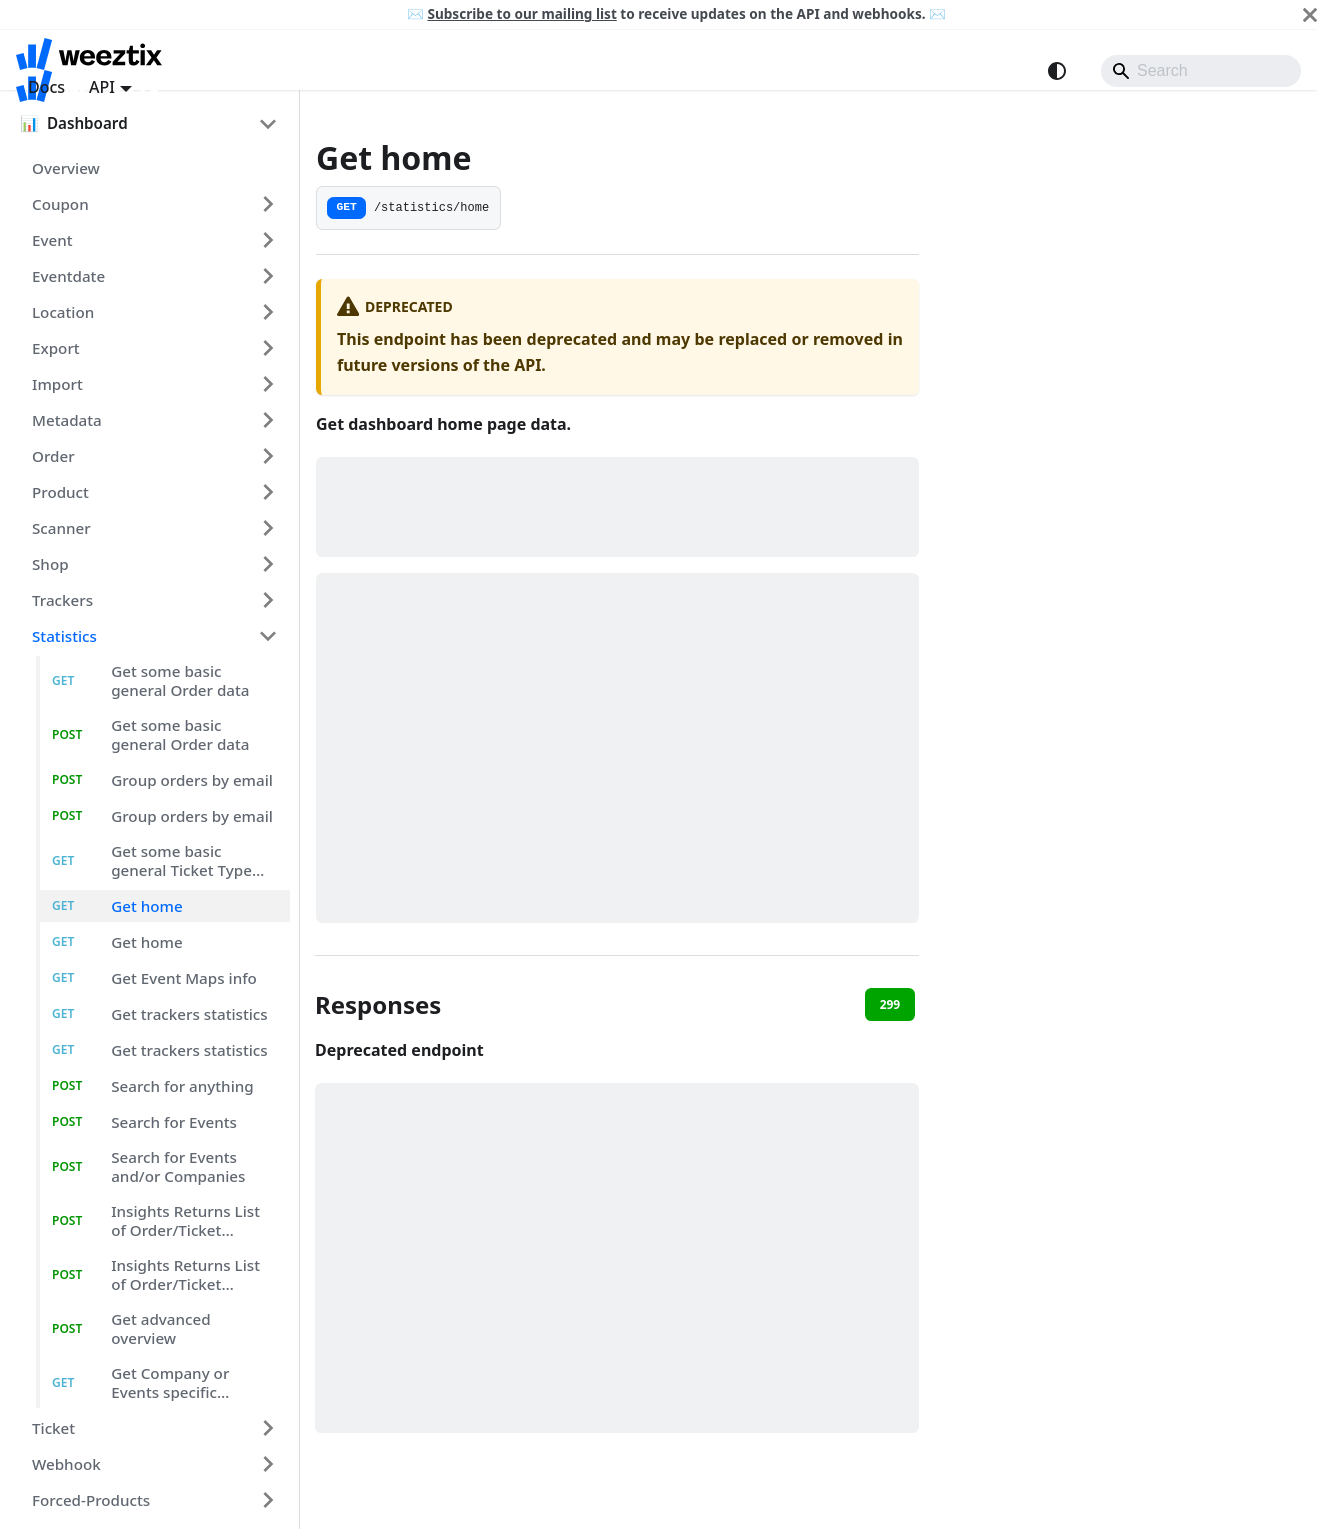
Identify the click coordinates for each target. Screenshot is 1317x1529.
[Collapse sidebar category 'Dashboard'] (268, 123)
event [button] (52, 240)
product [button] (60, 492)
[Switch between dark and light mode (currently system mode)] (1057, 71)
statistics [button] (64, 636)
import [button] (57, 384)
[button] (127, 123)
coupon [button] (60, 204)
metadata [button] (67, 420)
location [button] (63, 312)
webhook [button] (66, 1464)
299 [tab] (890, 1004)
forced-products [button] (91, 1500)
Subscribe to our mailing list (521, 13)
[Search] (1201, 71)
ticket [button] (53, 1428)
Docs (46, 87)
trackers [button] (62, 600)
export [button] (56, 348)
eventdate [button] (68, 276)
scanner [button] (61, 528)
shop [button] (50, 564)
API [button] (102, 87)
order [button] (53, 456)
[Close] (1310, 15)
